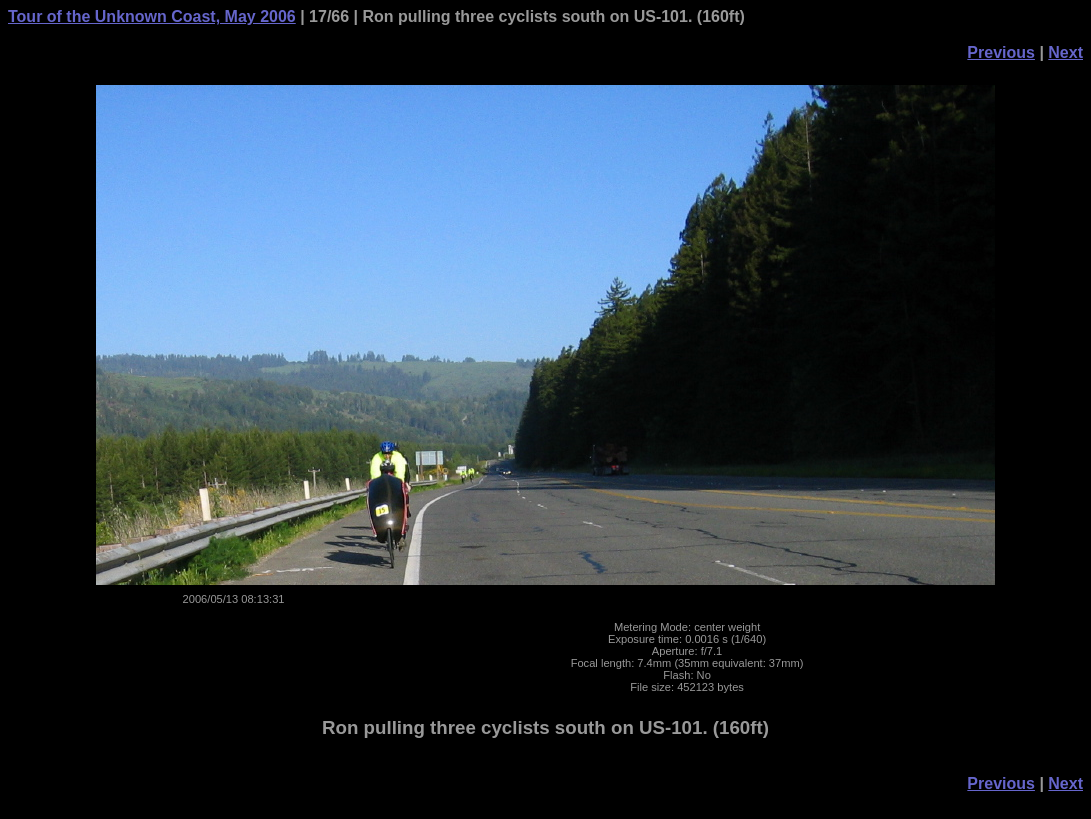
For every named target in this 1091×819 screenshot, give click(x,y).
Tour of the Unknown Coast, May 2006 (152, 16)
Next (1065, 52)
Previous (1001, 52)
